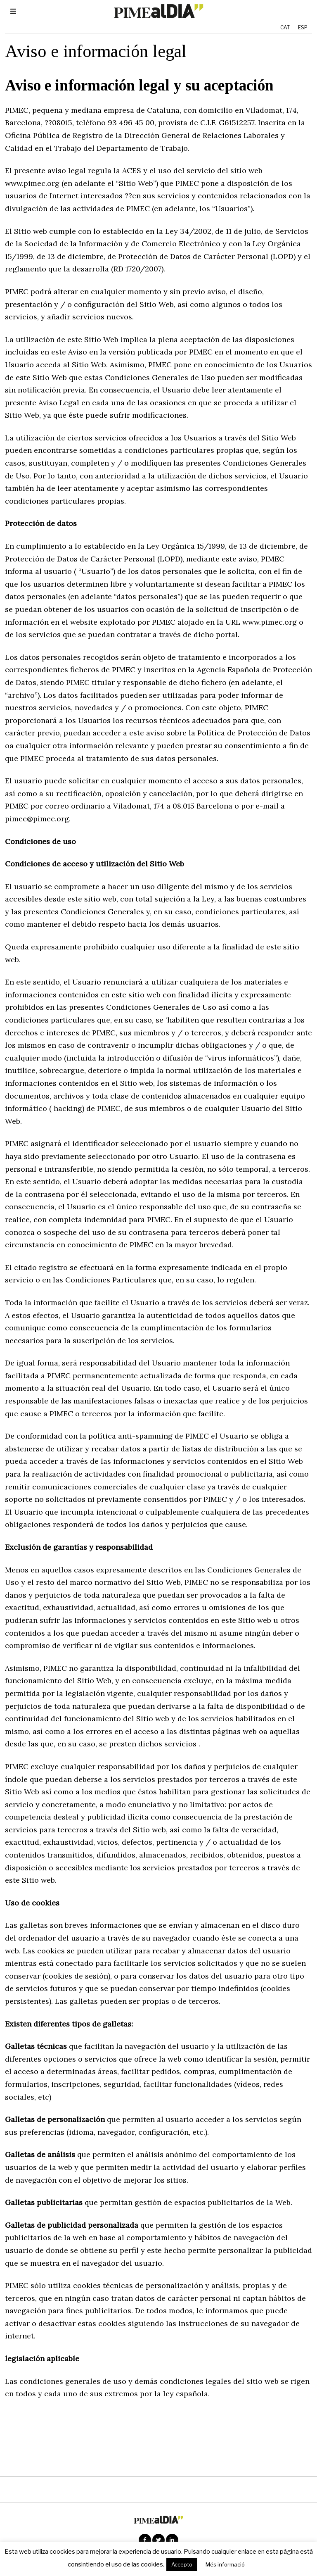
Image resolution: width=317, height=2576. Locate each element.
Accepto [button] (181, 2564)
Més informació (225, 2564)
